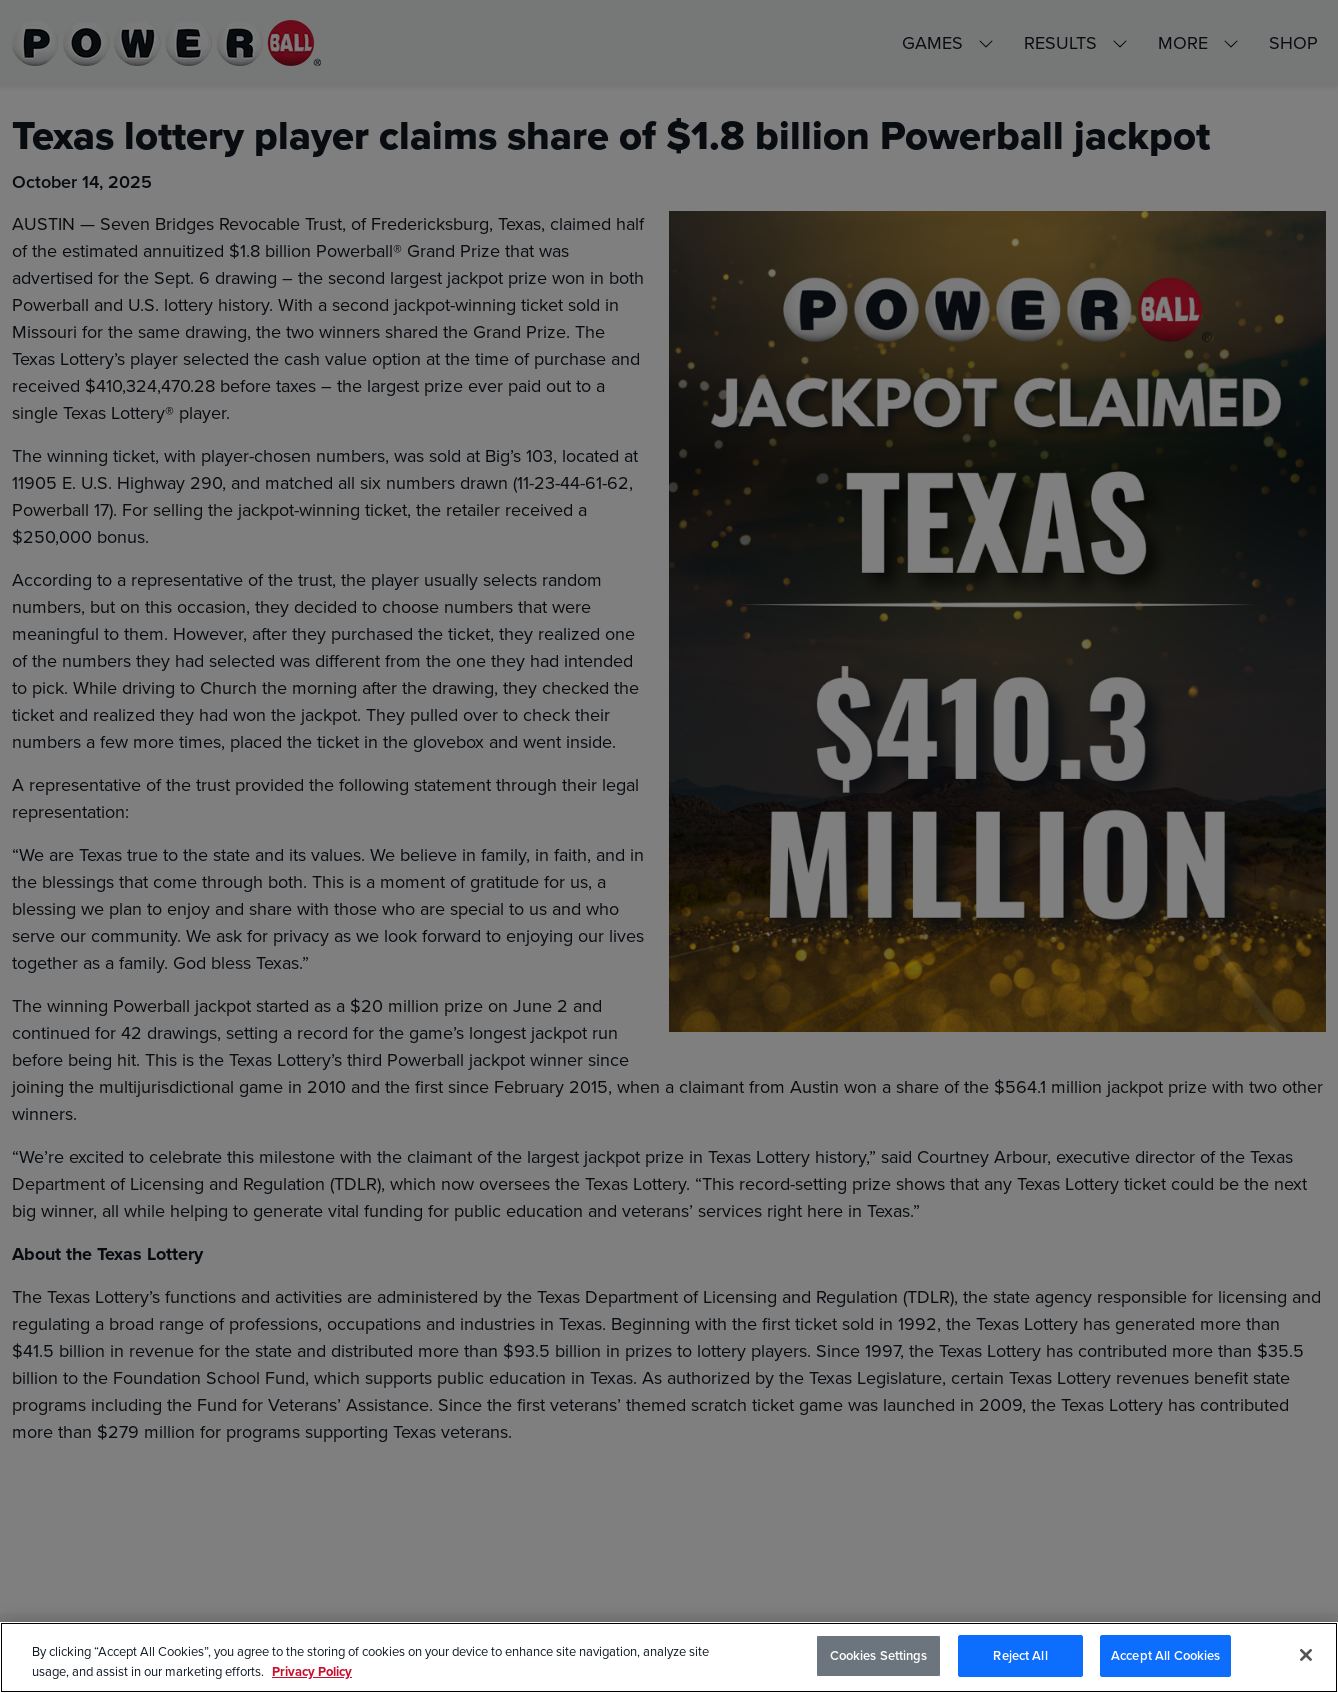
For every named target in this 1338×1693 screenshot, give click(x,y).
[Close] (1306, 1655)
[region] (669, 1657)
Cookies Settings (879, 1655)
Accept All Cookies (1165, 1655)
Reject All (1020, 1655)
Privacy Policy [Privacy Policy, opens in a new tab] (312, 1671)
